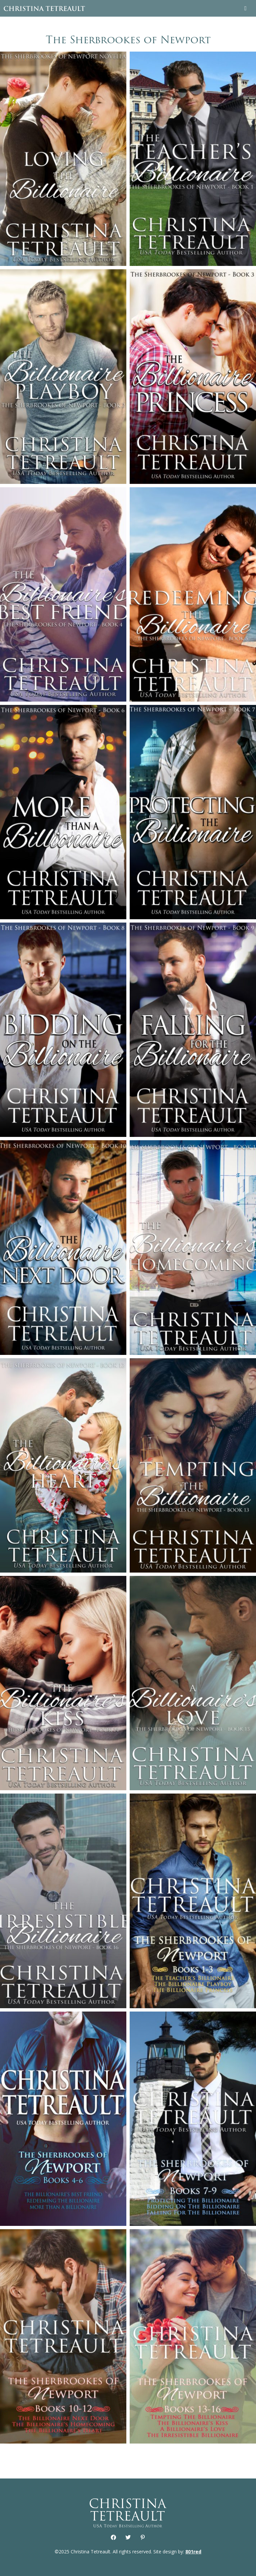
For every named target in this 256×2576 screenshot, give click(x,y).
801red (193, 2551)
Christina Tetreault (44, 8)
